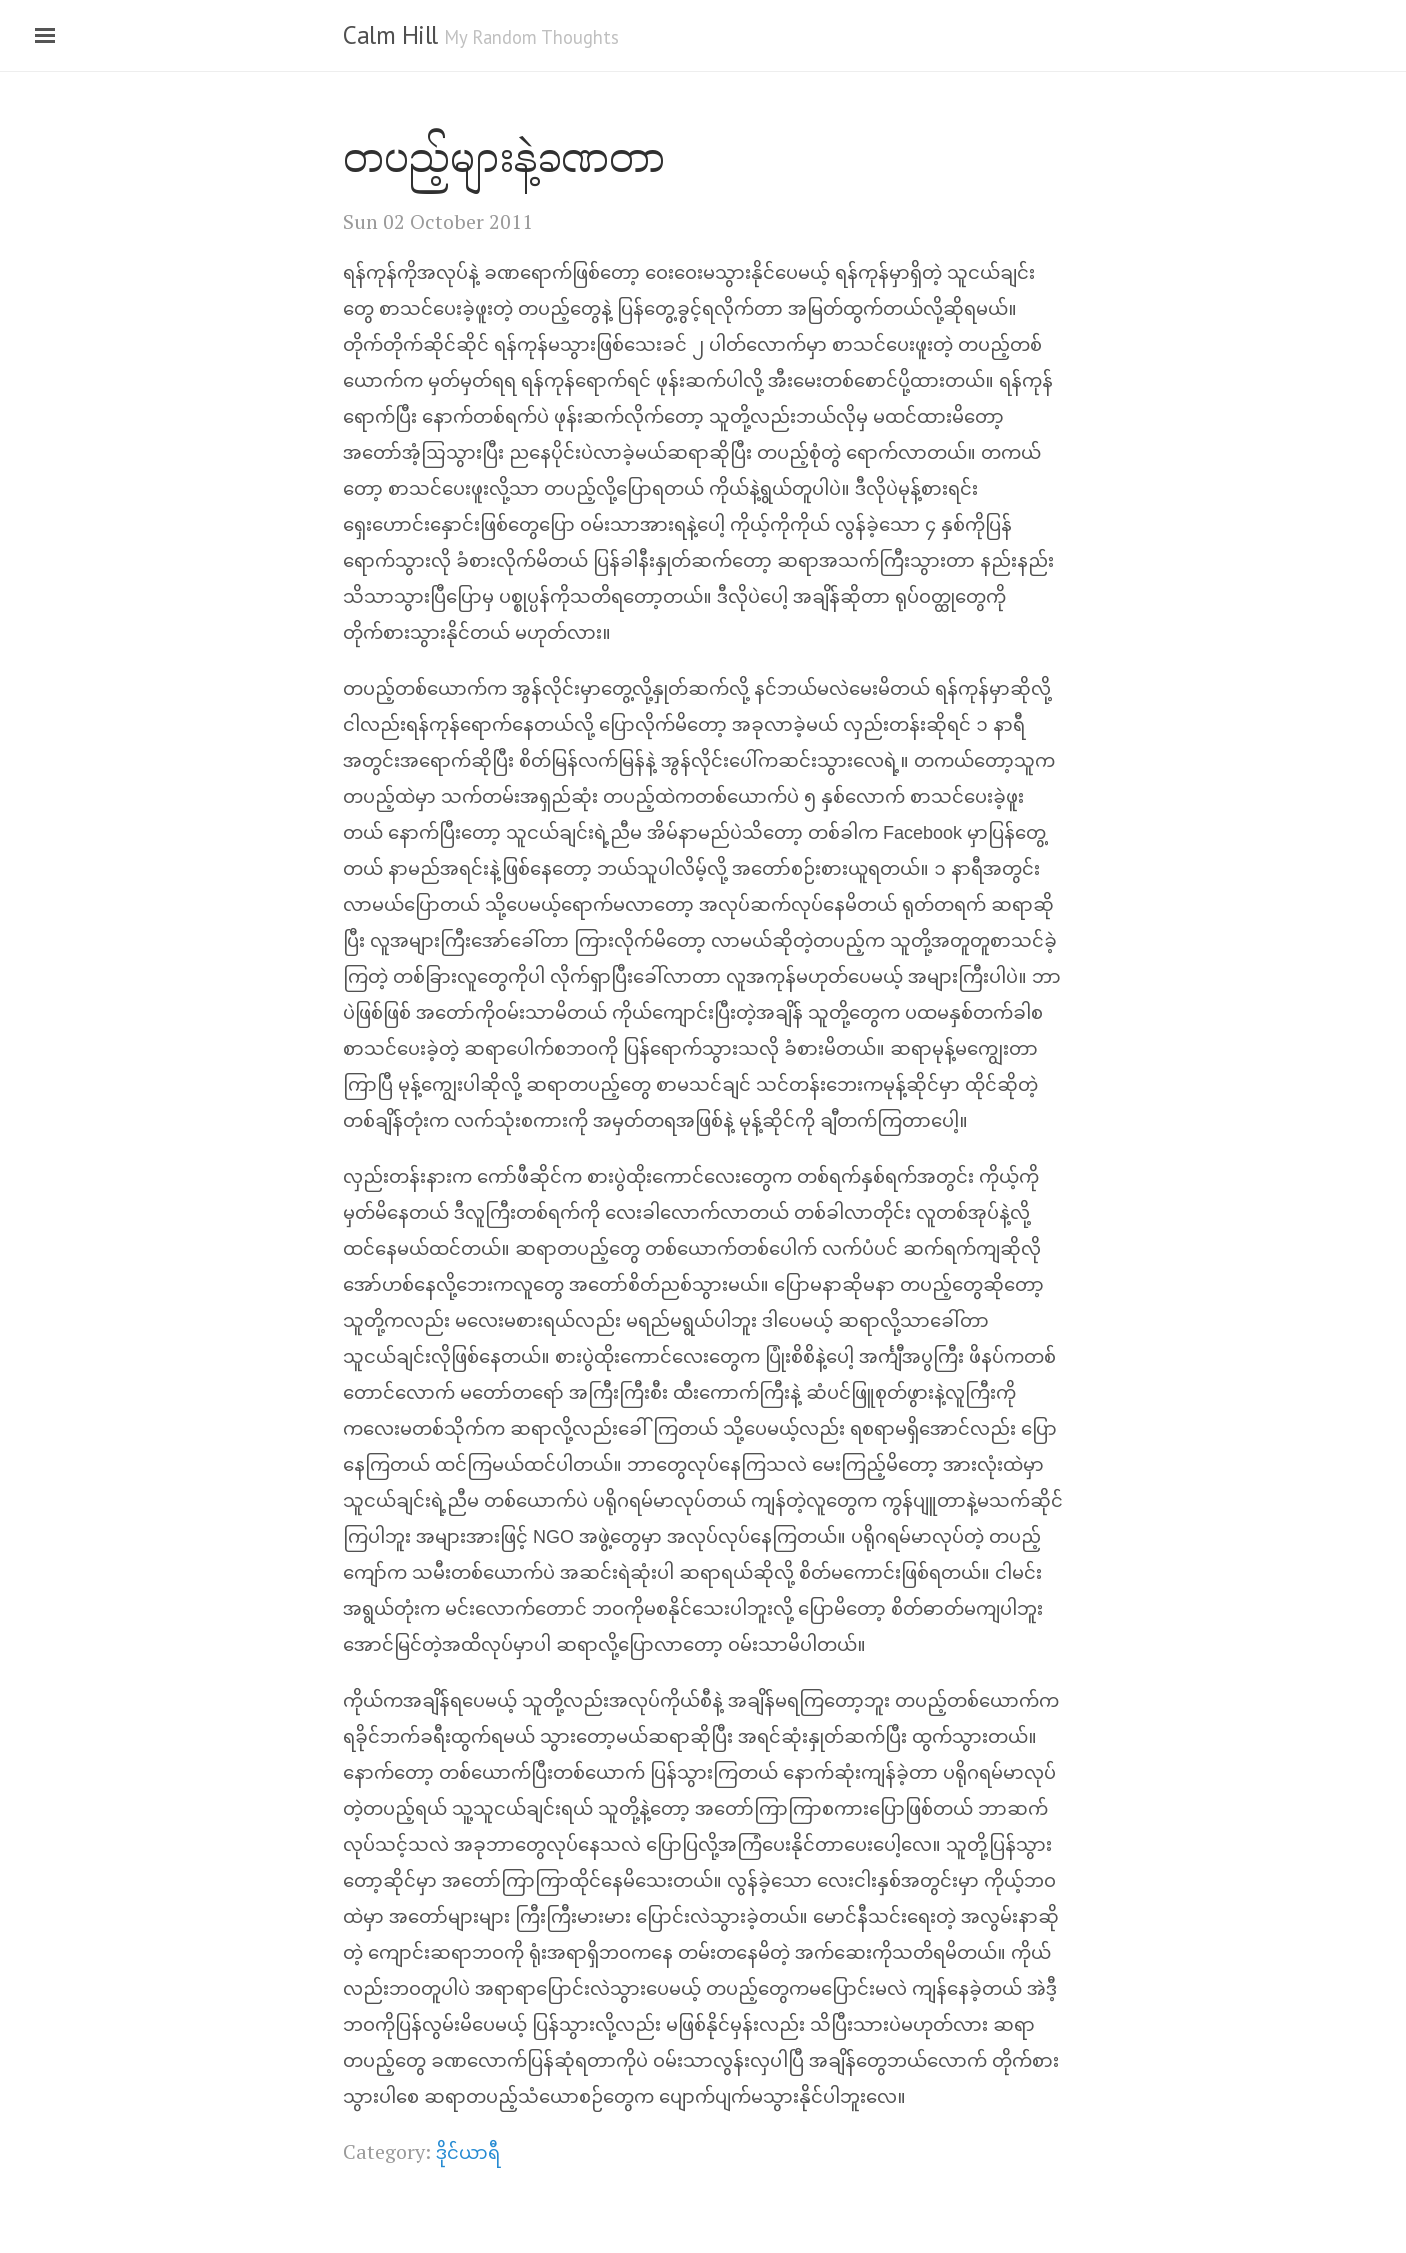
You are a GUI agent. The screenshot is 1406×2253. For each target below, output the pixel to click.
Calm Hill (390, 35)
